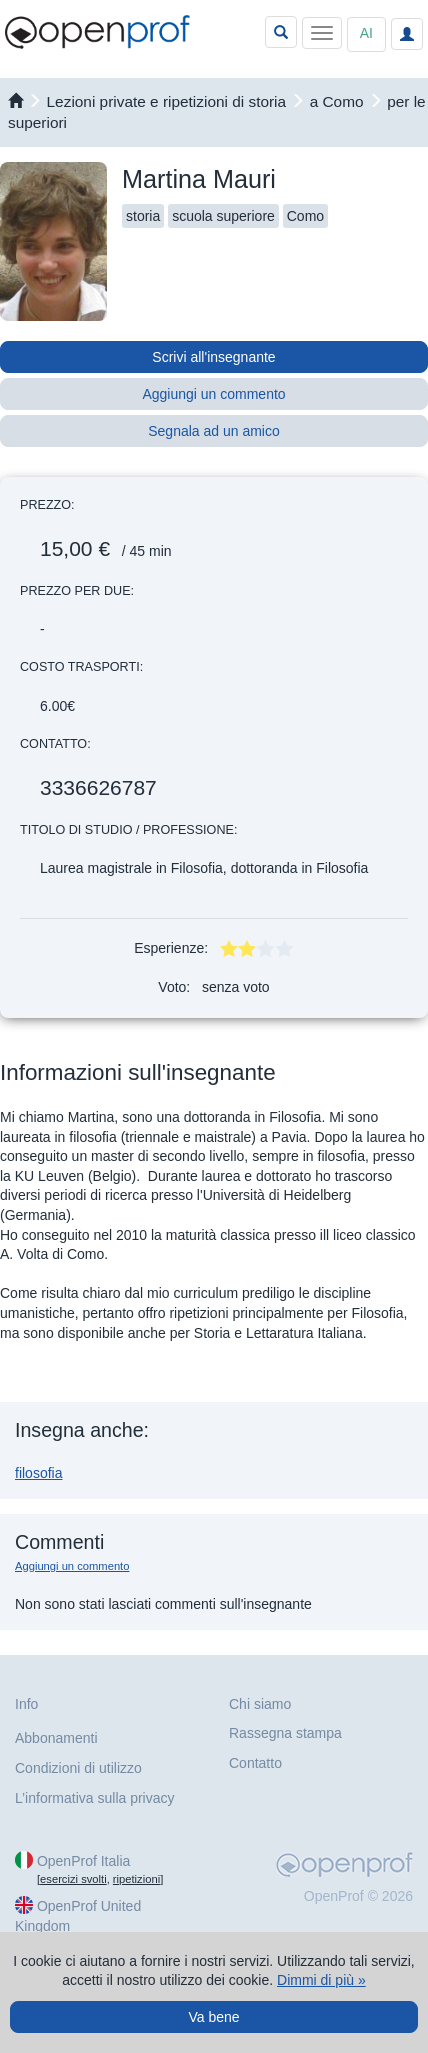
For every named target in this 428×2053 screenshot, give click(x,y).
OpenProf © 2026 (358, 1896)
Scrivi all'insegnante (213, 357)
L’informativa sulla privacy (95, 1798)
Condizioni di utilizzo (78, 1768)
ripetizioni (136, 1879)
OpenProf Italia (83, 1861)
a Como (337, 101)
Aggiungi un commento (213, 394)
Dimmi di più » (321, 1980)
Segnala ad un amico (214, 431)
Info (26, 1704)
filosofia (38, 1473)
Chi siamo (260, 1704)
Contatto (255, 1763)
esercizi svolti (73, 1879)
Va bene (213, 2017)
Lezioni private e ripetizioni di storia (167, 101)
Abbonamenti (56, 1738)
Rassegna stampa (285, 1733)
